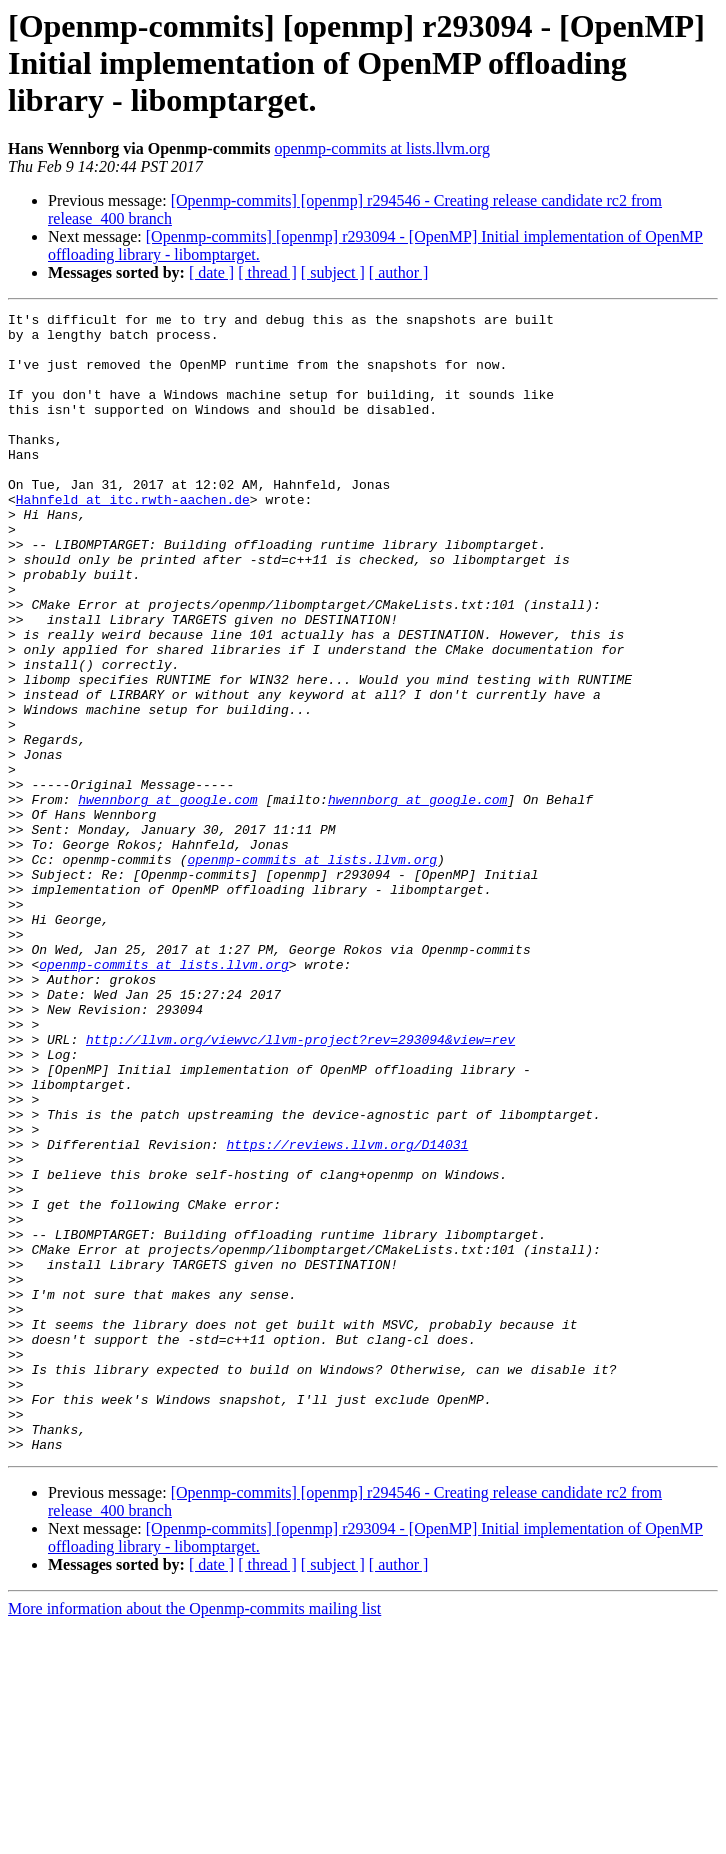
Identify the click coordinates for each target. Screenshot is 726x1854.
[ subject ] (333, 272)
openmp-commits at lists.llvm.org (382, 148)
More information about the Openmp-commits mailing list (194, 1836)
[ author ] (399, 272)
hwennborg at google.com (167, 898)
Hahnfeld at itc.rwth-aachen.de (133, 538)
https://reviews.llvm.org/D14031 (347, 1312)
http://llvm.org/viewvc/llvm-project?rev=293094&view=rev (300, 1186)
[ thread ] (267, 272)
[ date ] (211, 272)
